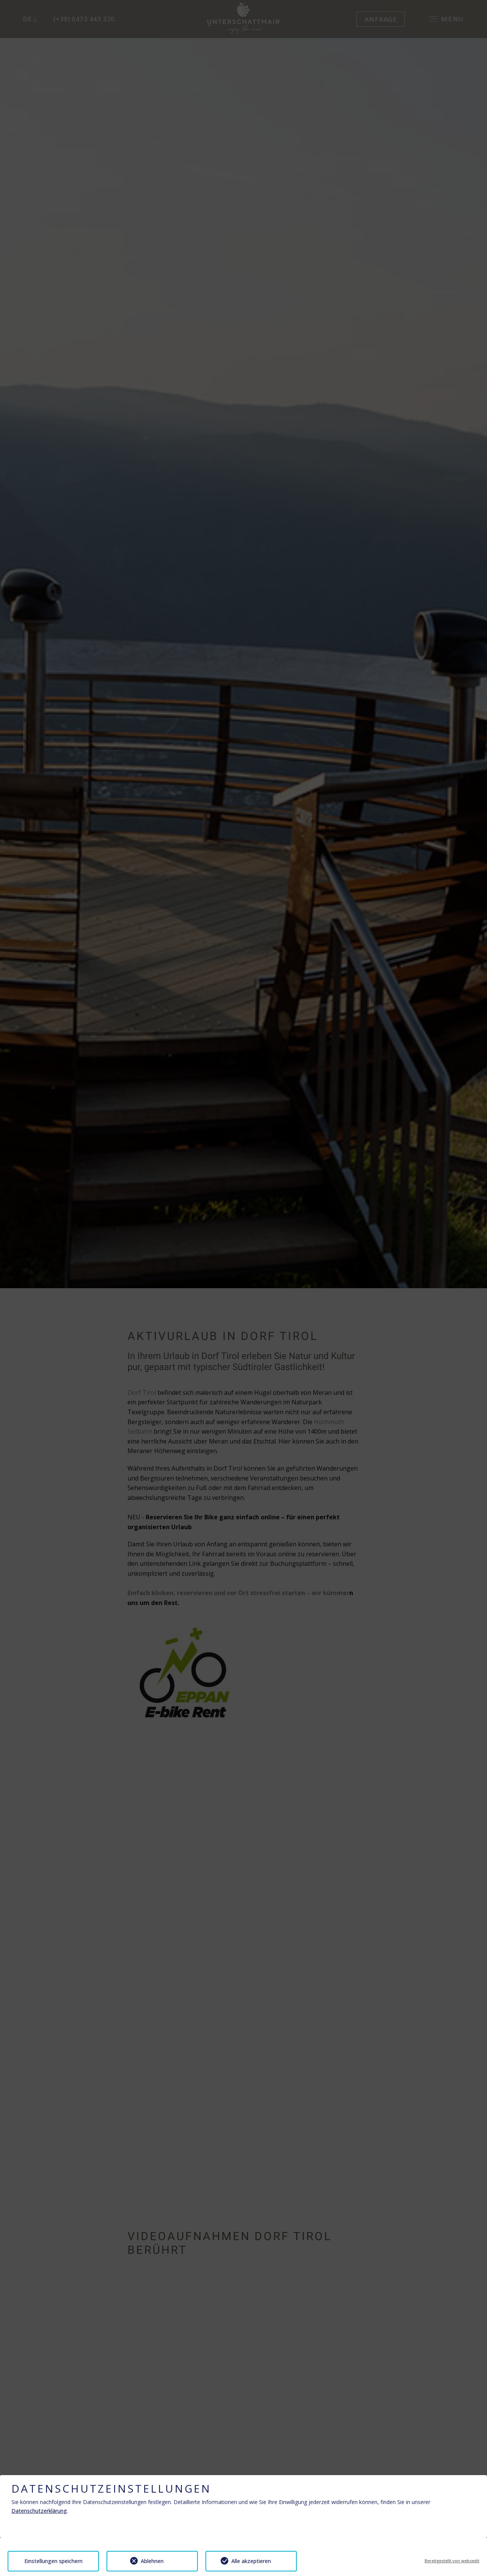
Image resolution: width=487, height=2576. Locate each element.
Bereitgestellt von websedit (452, 2560)
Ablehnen (152, 2561)
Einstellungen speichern (53, 2561)
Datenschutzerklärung (39, 2510)
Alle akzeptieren (251, 2561)
